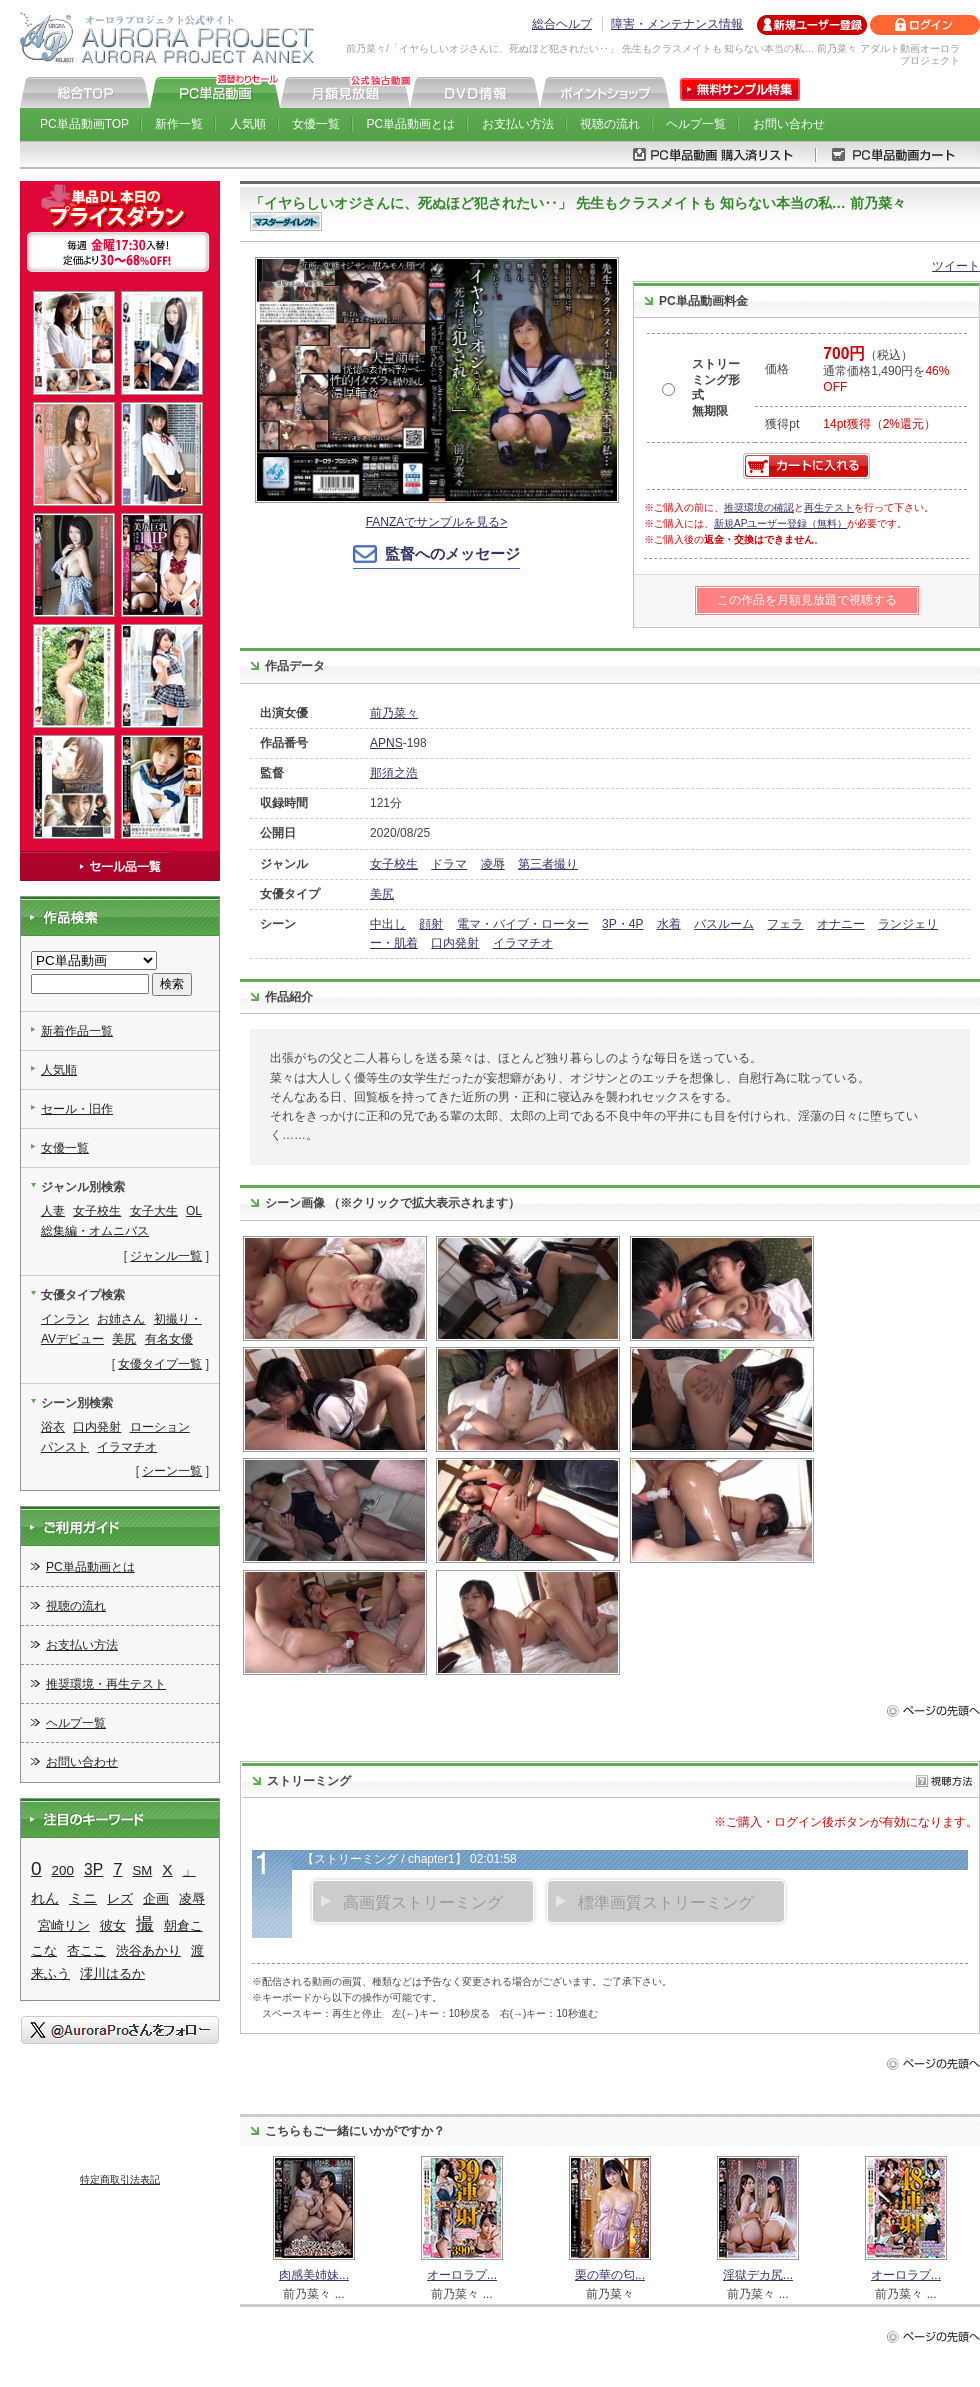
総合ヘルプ (562, 24)
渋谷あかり (148, 1950)
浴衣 (53, 1427)
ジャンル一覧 (166, 1256)
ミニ (83, 1898)
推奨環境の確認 (759, 507)
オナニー (841, 924)
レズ (120, 1898)
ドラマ (449, 864)
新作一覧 (179, 124)
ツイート (956, 266)
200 (63, 1870)
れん (45, 1898)
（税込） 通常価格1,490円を (886, 371)
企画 (156, 1898)
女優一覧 (316, 124)
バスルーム (724, 924)
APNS (386, 743)
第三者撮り (548, 864)
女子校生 (394, 864)
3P (93, 1869)
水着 (669, 924)
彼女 (113, 1925)
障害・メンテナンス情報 (677, 24)
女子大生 (154, 1211)
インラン (65, 1319)
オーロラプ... (462, 2275)
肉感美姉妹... (314, 2275)
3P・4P (622, 924)
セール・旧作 (77, 1109)
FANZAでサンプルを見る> (437, 522)
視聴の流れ (610, 124)
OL (194, 1211)
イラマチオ (523, 943)
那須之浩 (394, 773)
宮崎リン (64, 1925)
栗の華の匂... (610, 2275)
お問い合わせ (789, 124)
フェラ (785, 924)
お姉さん (121, 1319)
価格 (777, 369)
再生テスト (829, 507)
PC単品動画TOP (84, 124)
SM (142, 1870)
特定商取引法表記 (120, 2179)
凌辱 (493, 864)
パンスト (65, 1447)
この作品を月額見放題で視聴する (807, 600)
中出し (388, 924)
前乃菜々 (394, 713)
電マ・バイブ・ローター (523, 924)
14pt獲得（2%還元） (879, 424)
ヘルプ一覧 (696, 124)
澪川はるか (112, 1973)
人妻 (53, 1211)
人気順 (248, 124)
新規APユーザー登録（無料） (780, 523)
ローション (160, 1427)
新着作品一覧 (77, 1031)
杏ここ (86, 1950)
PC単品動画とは (411, 124)
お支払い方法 (518, 124)
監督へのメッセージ (452, 553)
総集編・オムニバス (95, 1231)
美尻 (382, 894)
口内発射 (455, 943)
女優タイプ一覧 (160, 1364)
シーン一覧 (172, 1471)
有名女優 (169, 1339)
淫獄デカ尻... (758, 2275)
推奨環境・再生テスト (106, 1684)
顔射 (431, 924)
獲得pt (782, 424)
